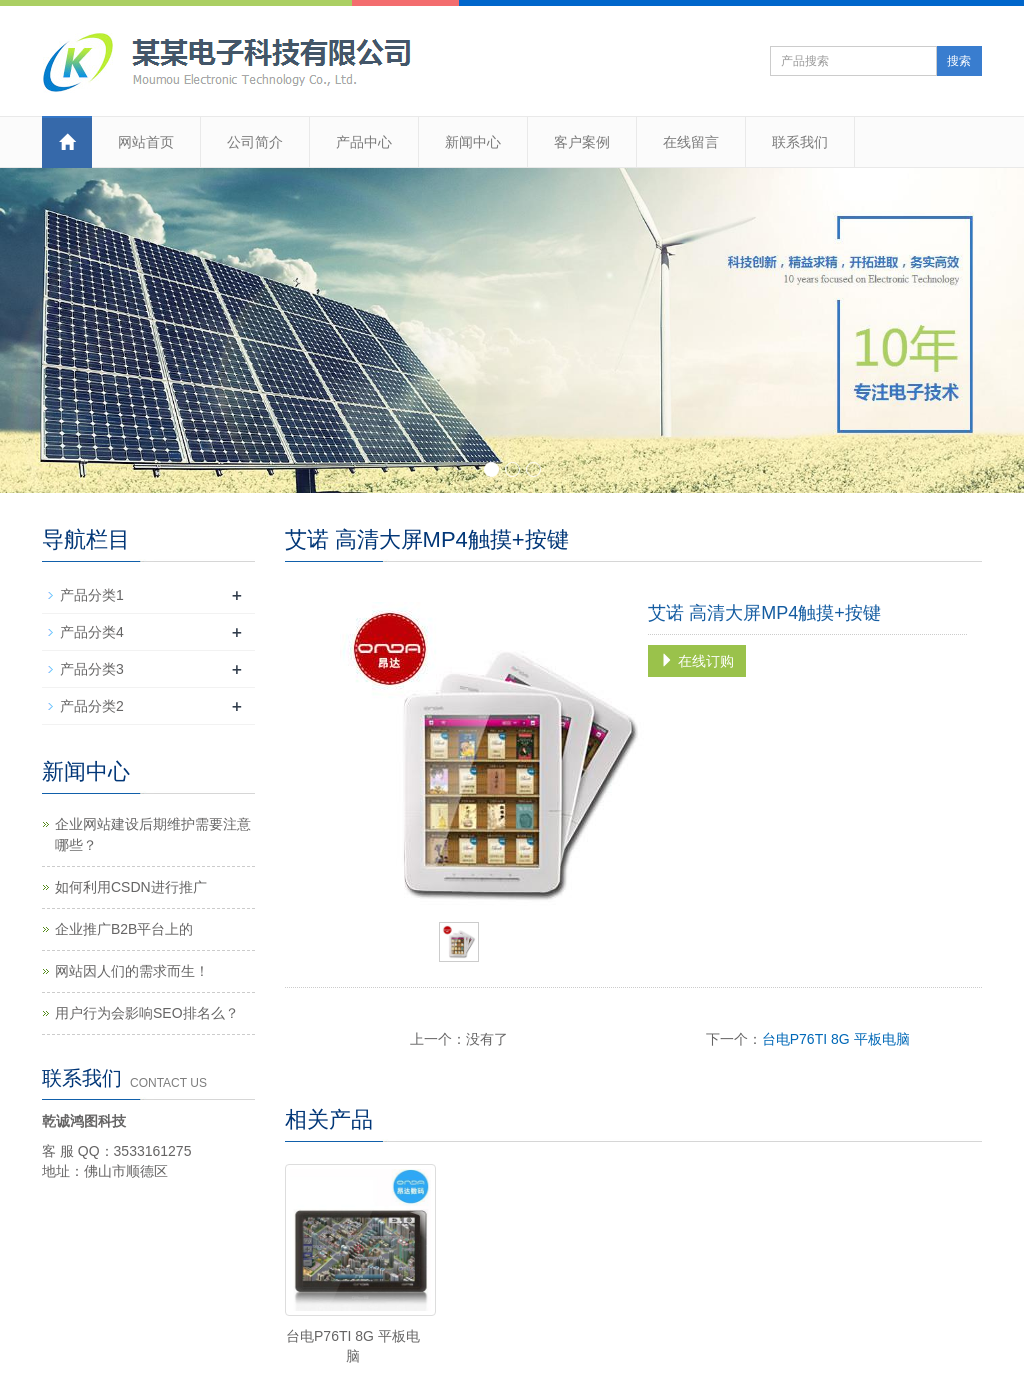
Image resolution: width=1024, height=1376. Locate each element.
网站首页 (146, 142)
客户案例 (582, 142)
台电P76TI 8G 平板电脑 (836, 1039)
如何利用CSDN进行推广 (131, 887)
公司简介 (255, 142)
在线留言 (691, 142)
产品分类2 (92, 706)
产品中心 (364, 142)
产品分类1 (92, 595)
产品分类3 (92, 669)
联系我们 (800, 142)
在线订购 (697, 661)
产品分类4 (92, 632)
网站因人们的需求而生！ (132, 971)
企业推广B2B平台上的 (124, 929)
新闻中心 (473, 142)
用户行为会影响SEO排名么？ (147, 1013)
